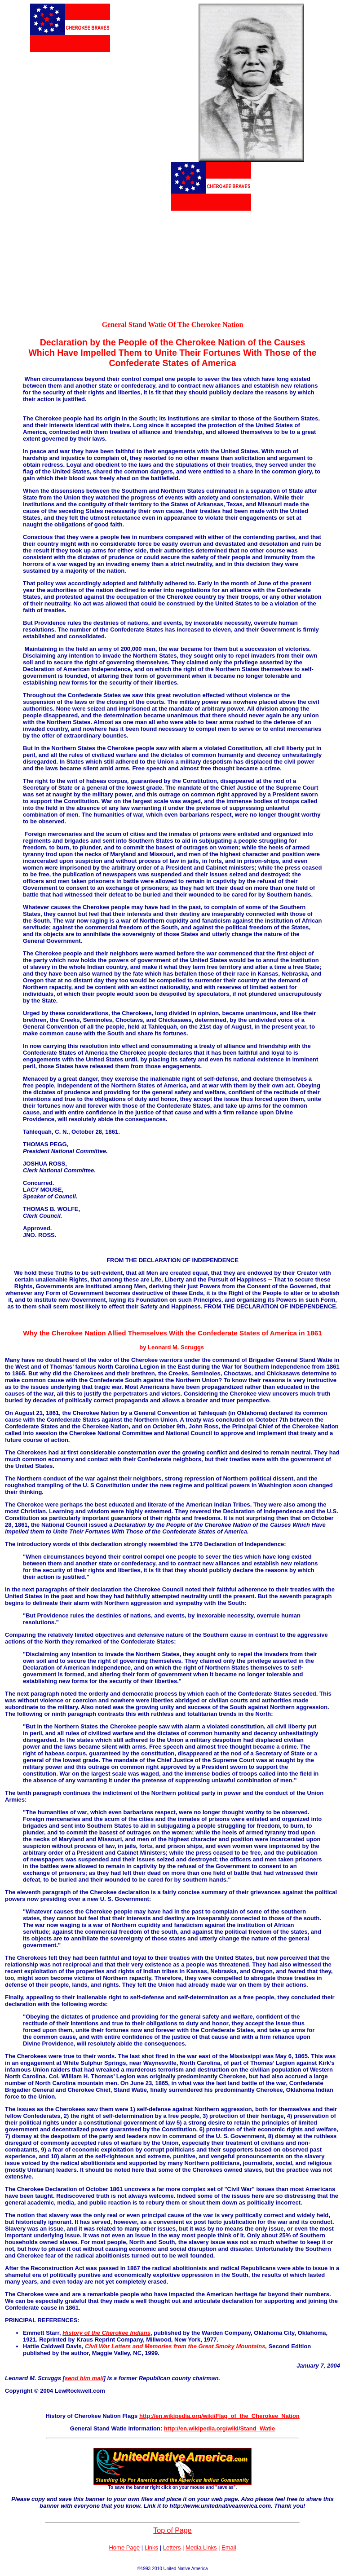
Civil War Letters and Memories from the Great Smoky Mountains (175, 2346)
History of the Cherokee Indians (106, 2332)
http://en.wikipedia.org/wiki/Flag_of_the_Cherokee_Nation (219, 2416)
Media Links (201, 2547)
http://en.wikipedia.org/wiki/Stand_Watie (219, 2428)
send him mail (84, 2378)
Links (151, 2547)
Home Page (124, 2547)
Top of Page (172, 2530)
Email (228, 2547)
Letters (172, 2547)
